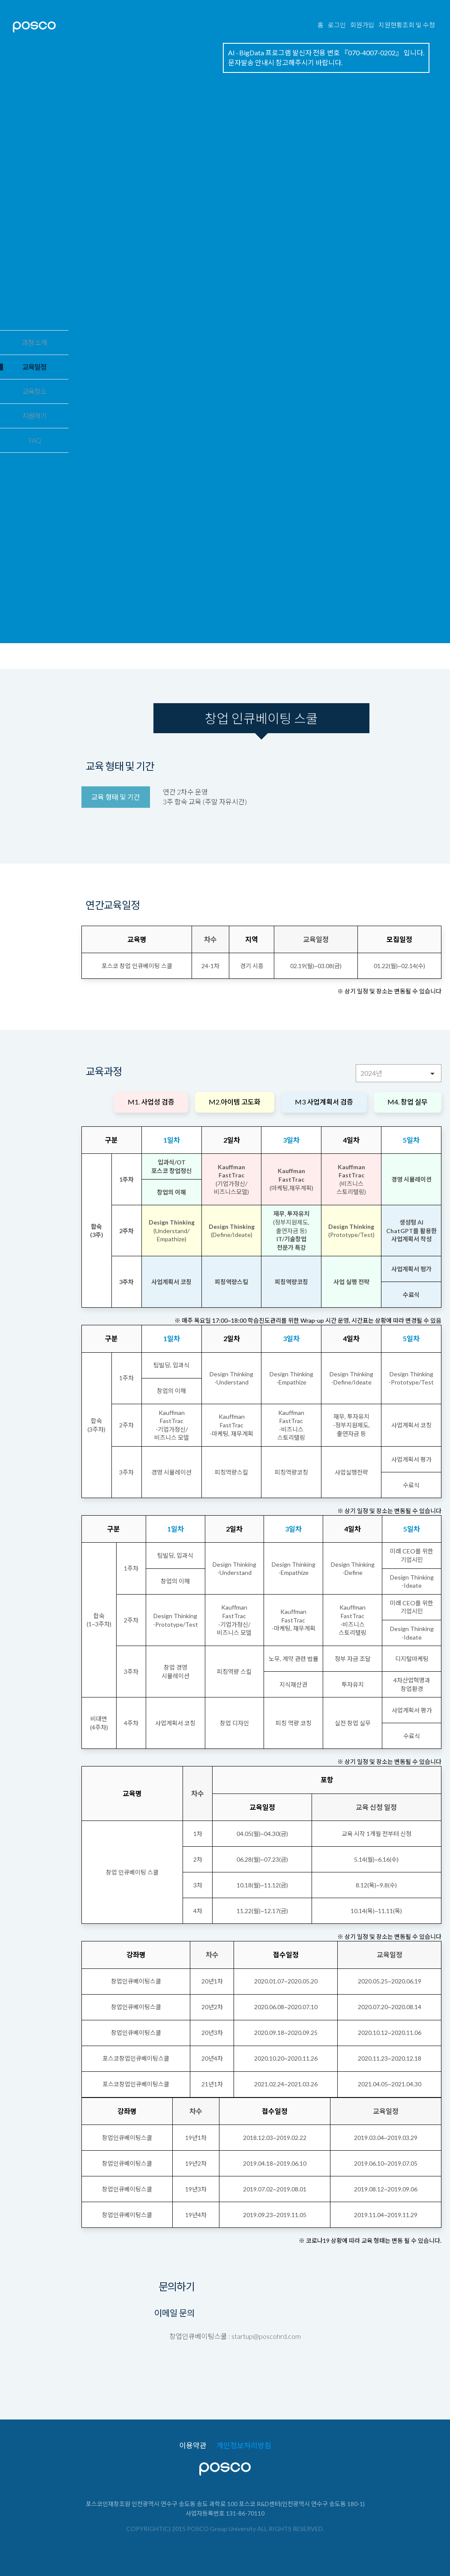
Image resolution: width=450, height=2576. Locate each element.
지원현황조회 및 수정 (406, 25)
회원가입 (362, 25)
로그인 (337, 25)
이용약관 (193, 2445)
